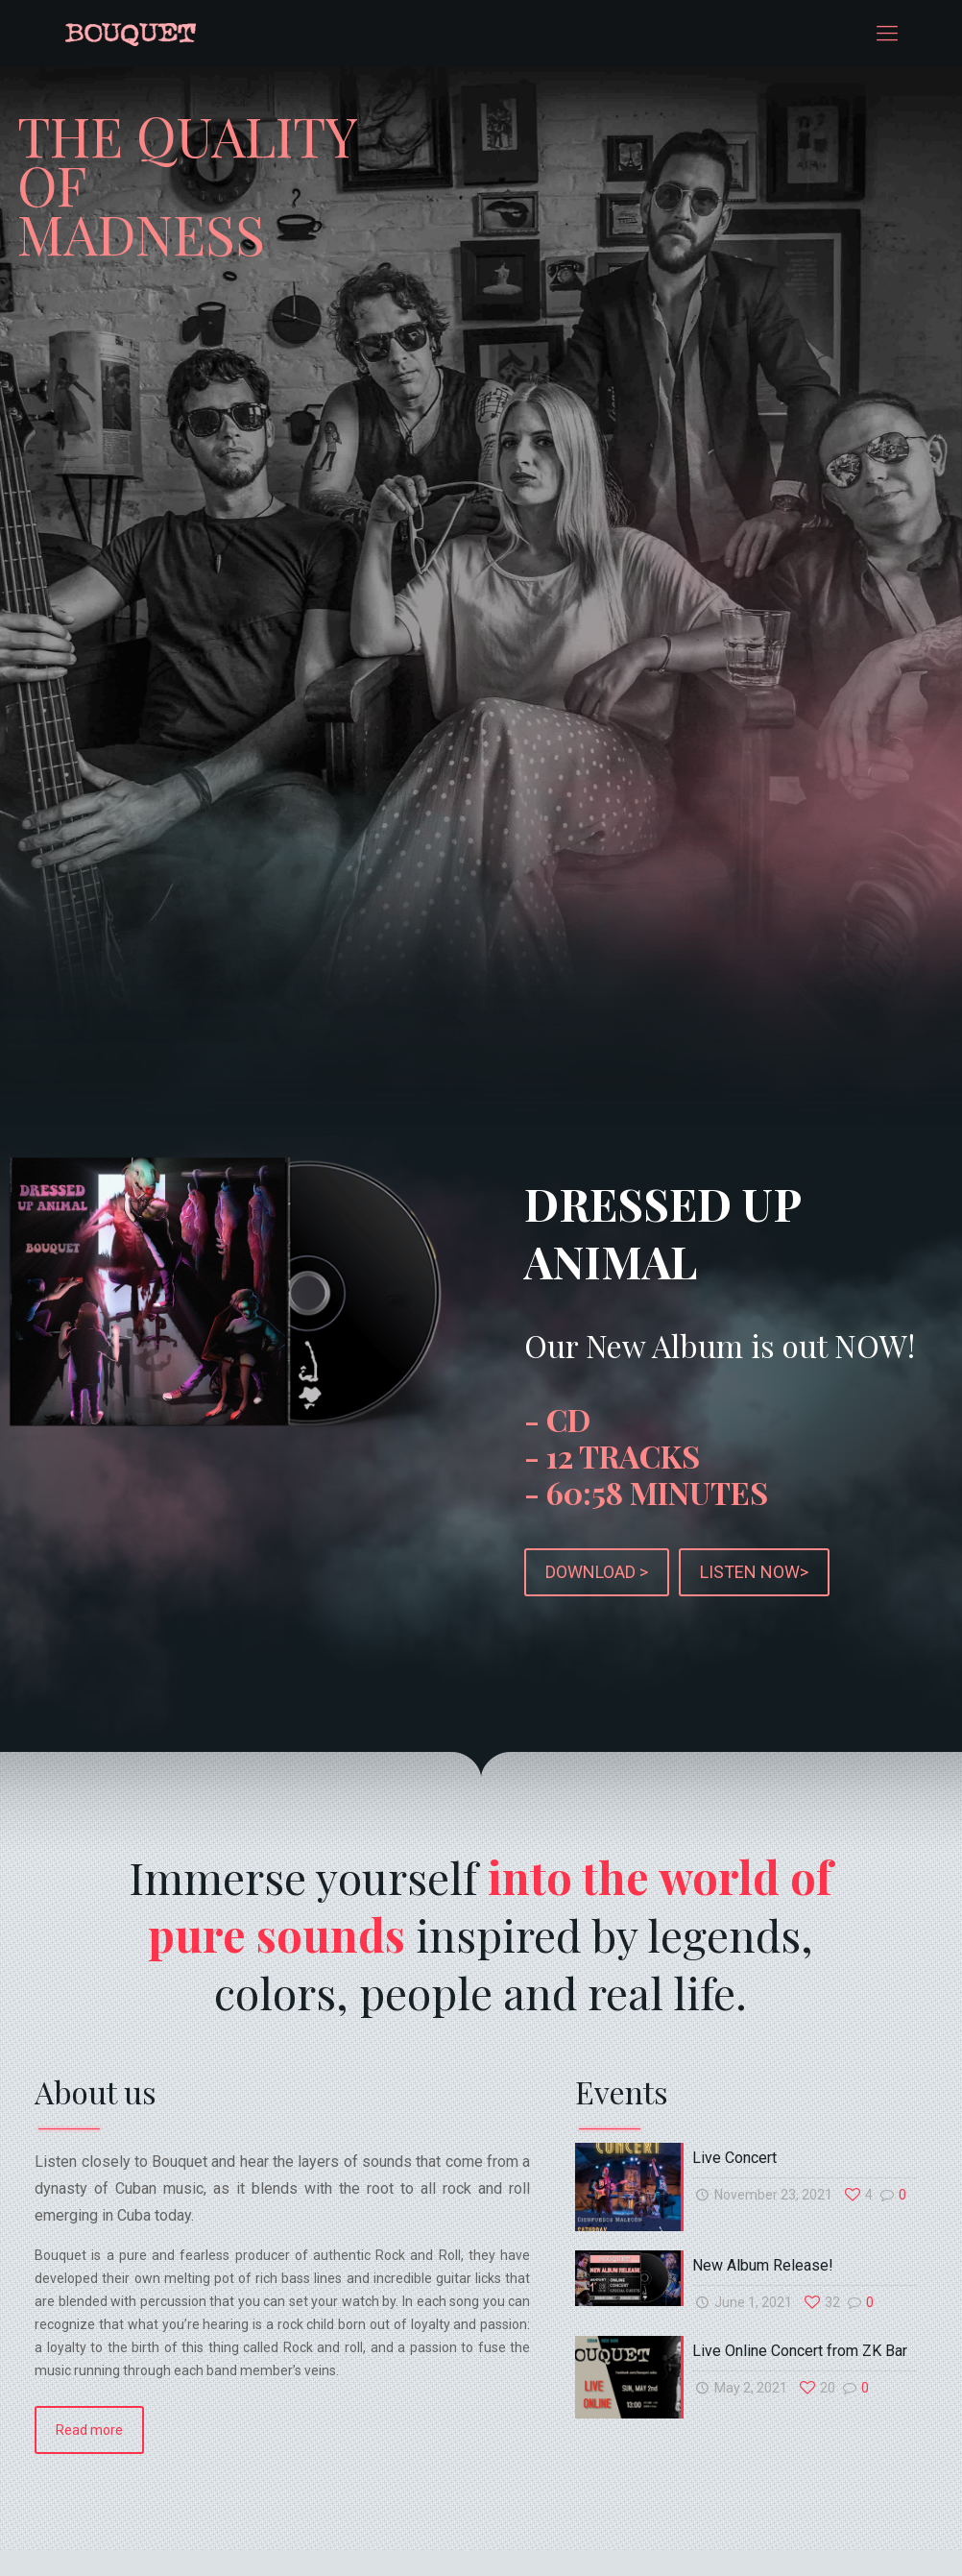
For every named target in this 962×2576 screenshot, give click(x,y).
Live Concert (734, 2147)
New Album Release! (762, 2255)
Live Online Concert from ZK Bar (799, 2340)
